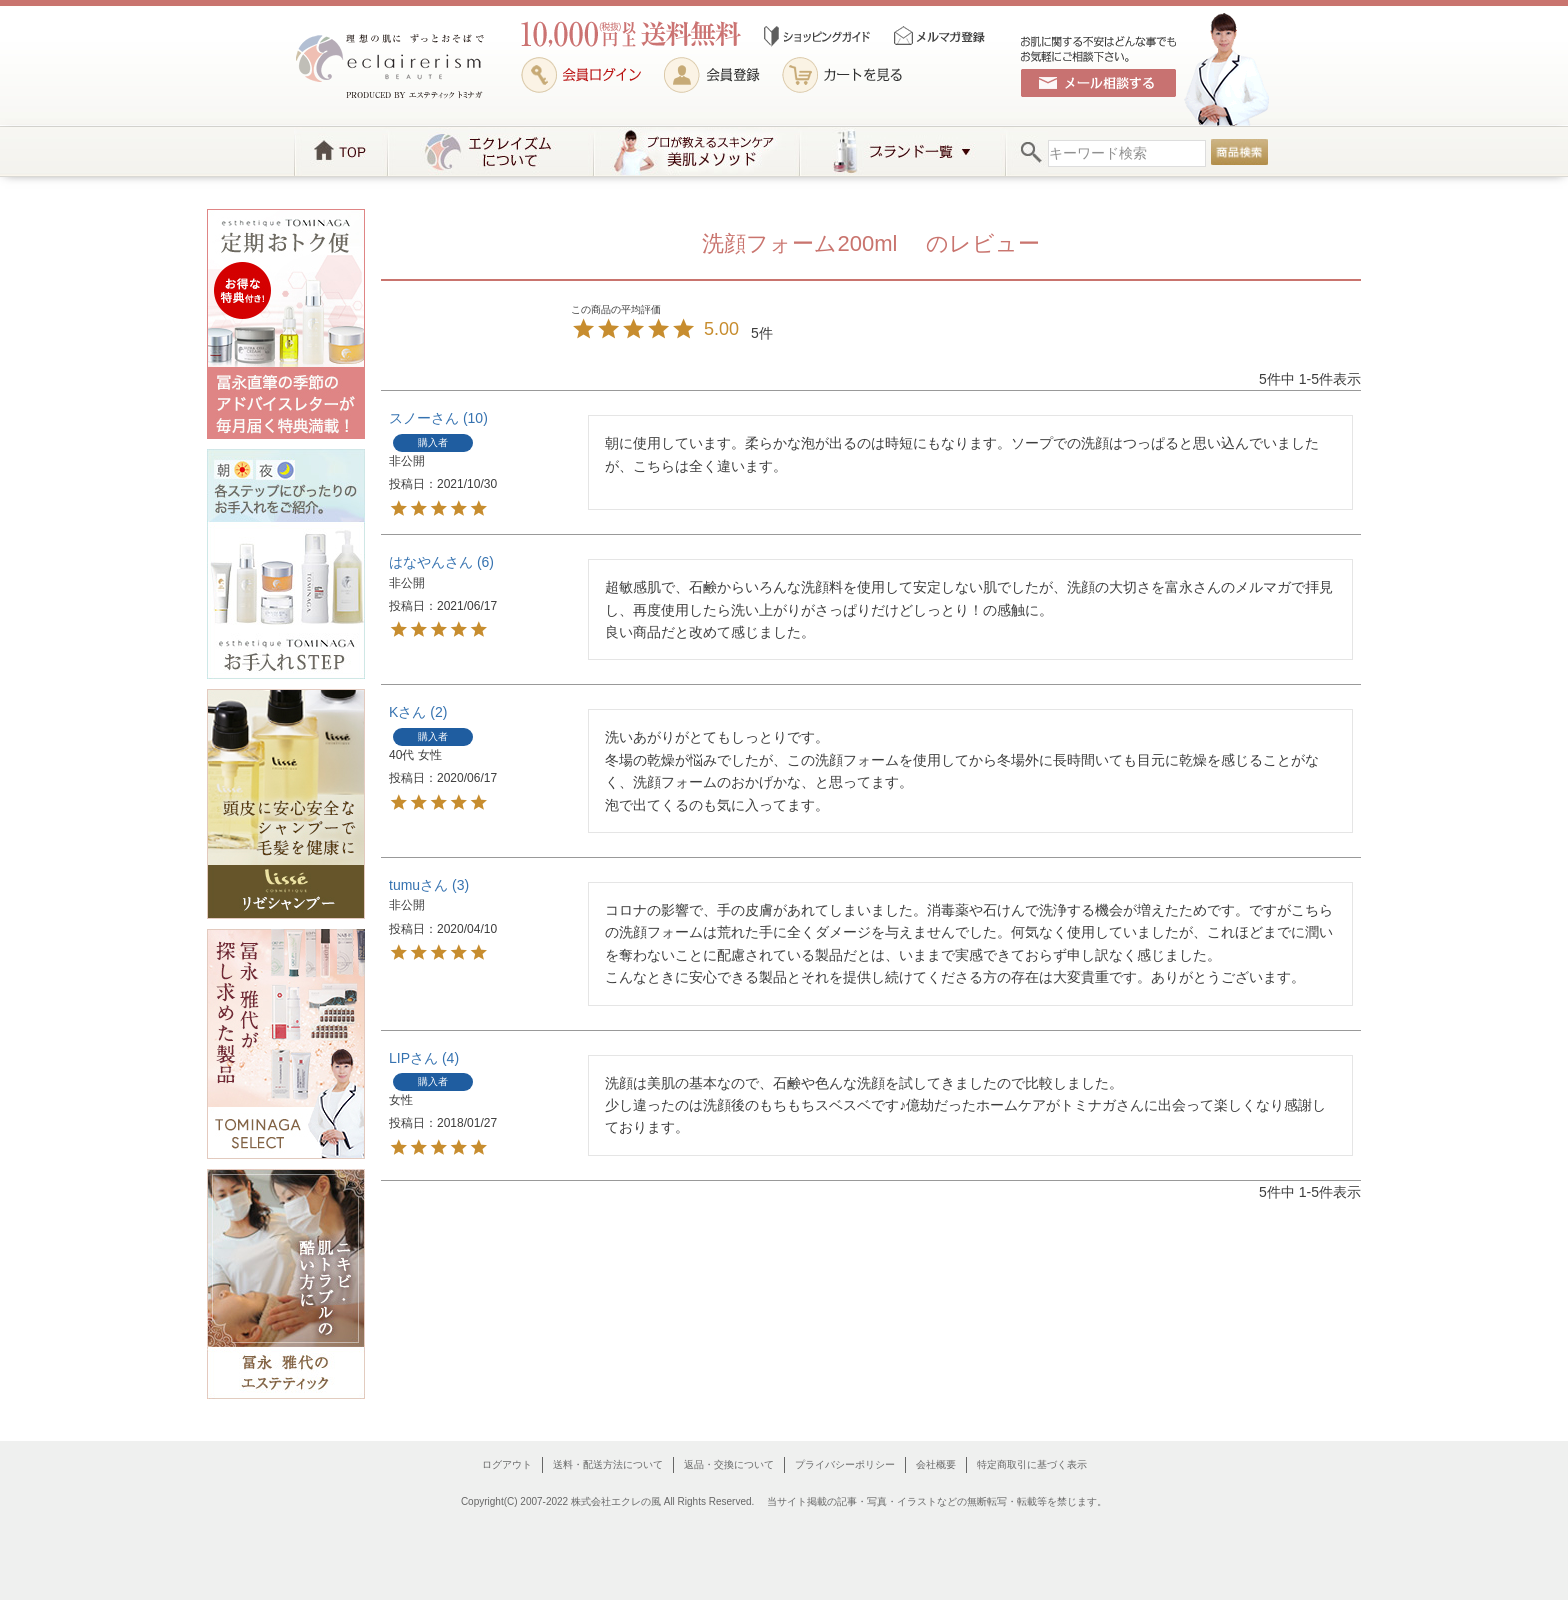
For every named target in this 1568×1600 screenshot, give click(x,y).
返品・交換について (729, 1464)
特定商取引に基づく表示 (1032, 1464)
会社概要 (936, 1464)
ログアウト (507, 1464)
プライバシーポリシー (845, 1464)
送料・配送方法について (608, 1464)
